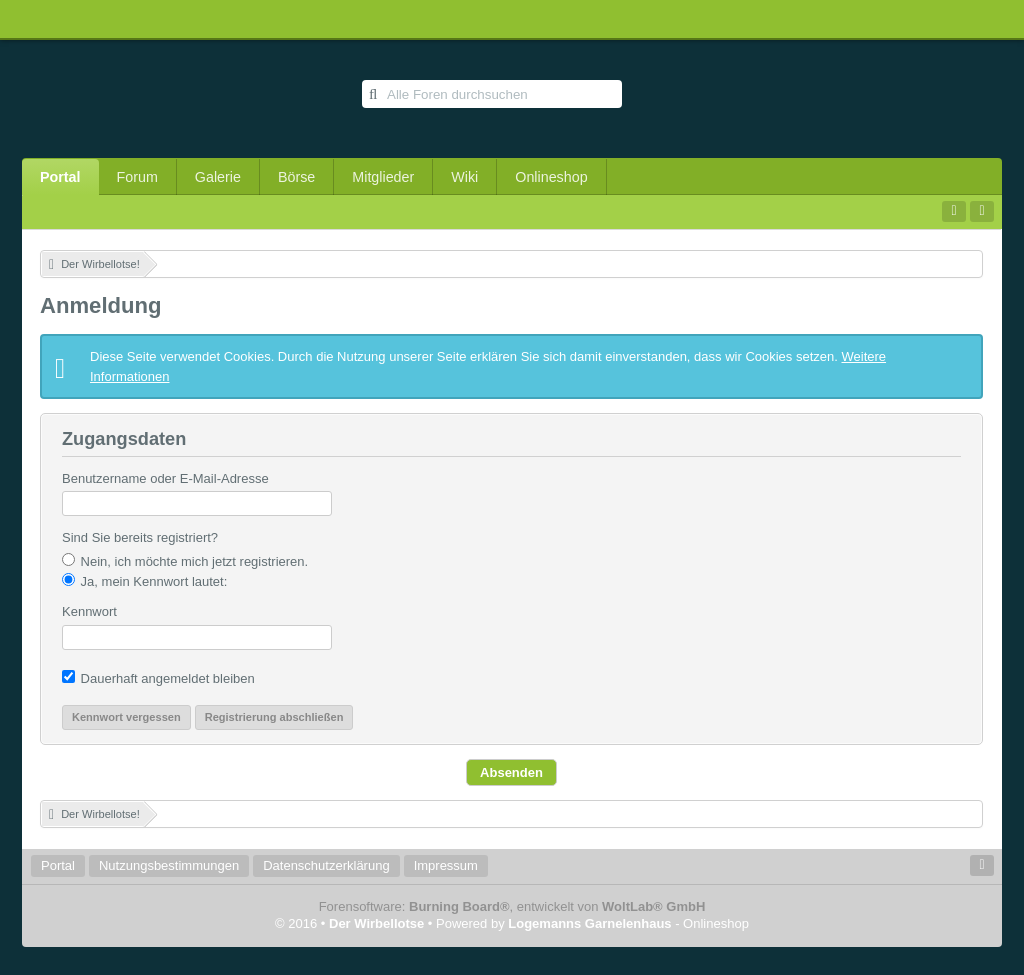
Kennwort (89, 611)
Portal (60, 177)
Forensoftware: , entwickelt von (512, 906)
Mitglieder (383, 177)
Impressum (446, 865)
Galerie (218, 177)
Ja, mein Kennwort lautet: (144, 581)
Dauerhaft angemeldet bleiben (158, 678)
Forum (137, 177)
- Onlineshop (628, 923)
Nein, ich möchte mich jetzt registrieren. (185, 561)
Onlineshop (551, 177)
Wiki (464, 177)
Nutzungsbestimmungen (169, 865)
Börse (296, 177)
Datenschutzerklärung (326, 865)
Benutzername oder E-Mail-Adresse (165, 478)
